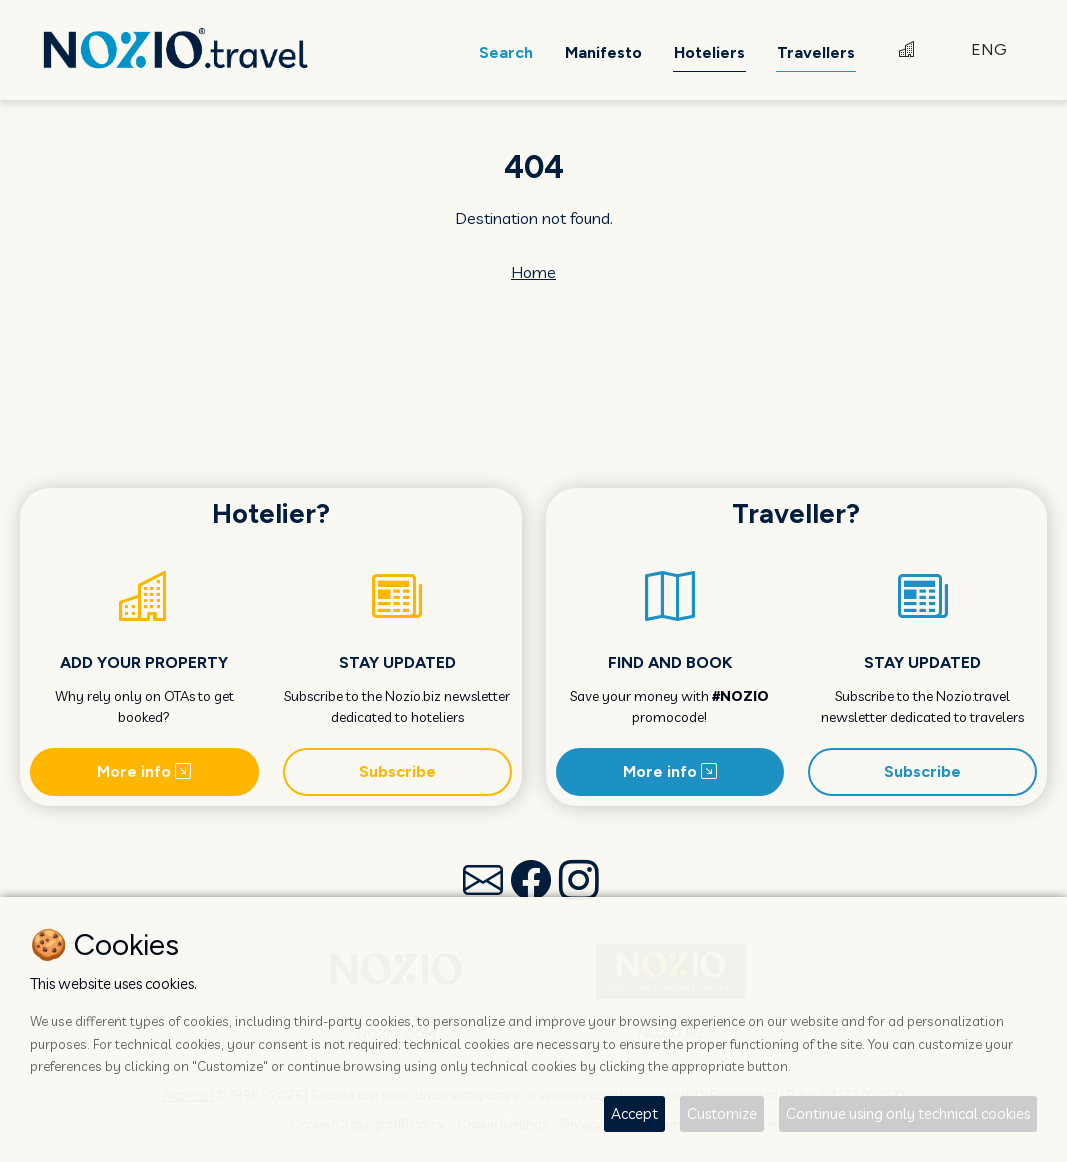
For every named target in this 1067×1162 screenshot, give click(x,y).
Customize (722, 1113)
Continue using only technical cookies (908, 1113)
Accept (634, 1113)
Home (533, 272)
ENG (989, 49)
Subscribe (397, 771)
